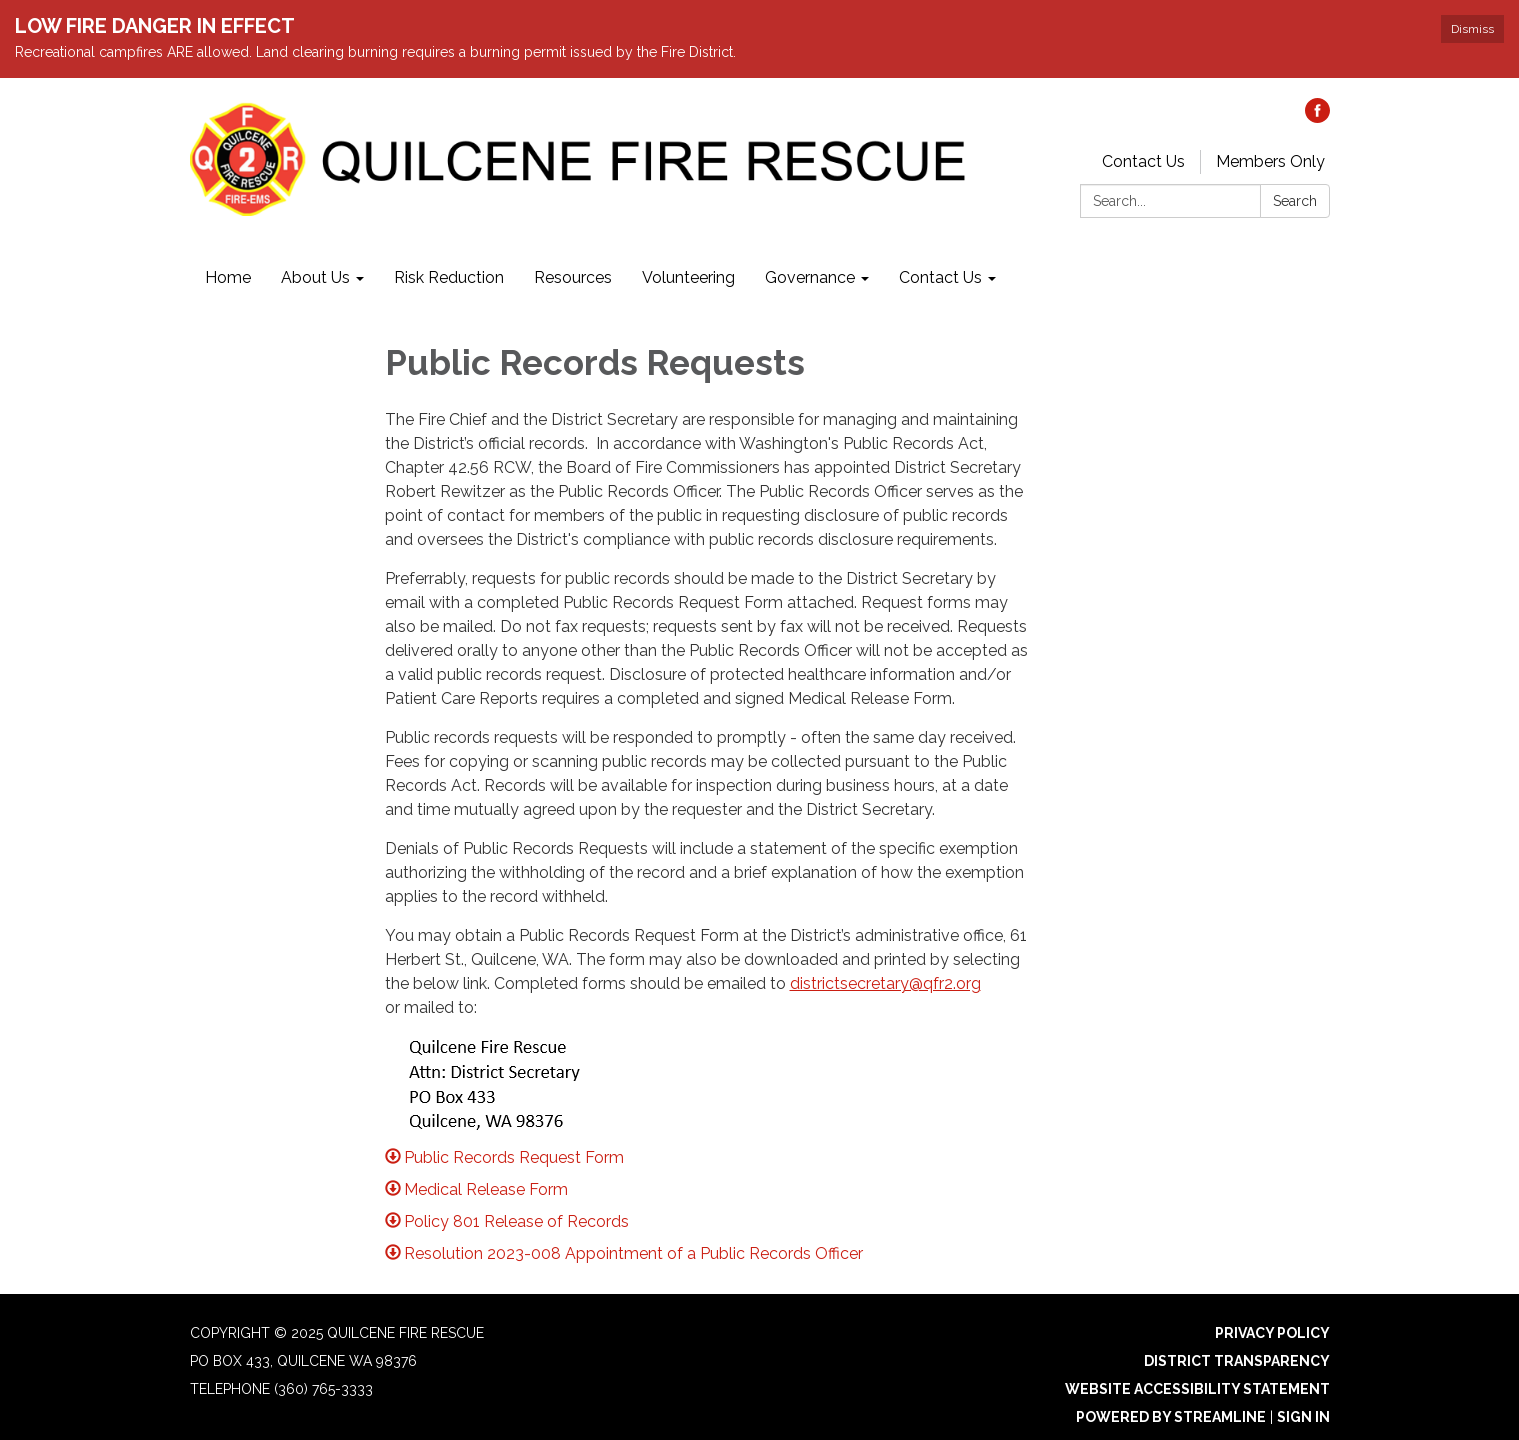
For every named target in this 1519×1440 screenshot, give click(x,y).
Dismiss (1472, 29)
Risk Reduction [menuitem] (449, 277)
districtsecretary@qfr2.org (885, 983)
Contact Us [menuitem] (940, 277)
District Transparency (1237, 1361)
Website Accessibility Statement (1197, 1389)
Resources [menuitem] (573, 277)
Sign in (1303, 1417)
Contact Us (1143, 161)
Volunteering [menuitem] (688, 277)
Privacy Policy (1272, 1333)
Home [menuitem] (228, 277)
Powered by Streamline (1171, 1417)
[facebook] (1317, 117)
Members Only (1270, 161)
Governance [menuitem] (810, 277)
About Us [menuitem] (315, 277)
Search (1295, 201)
